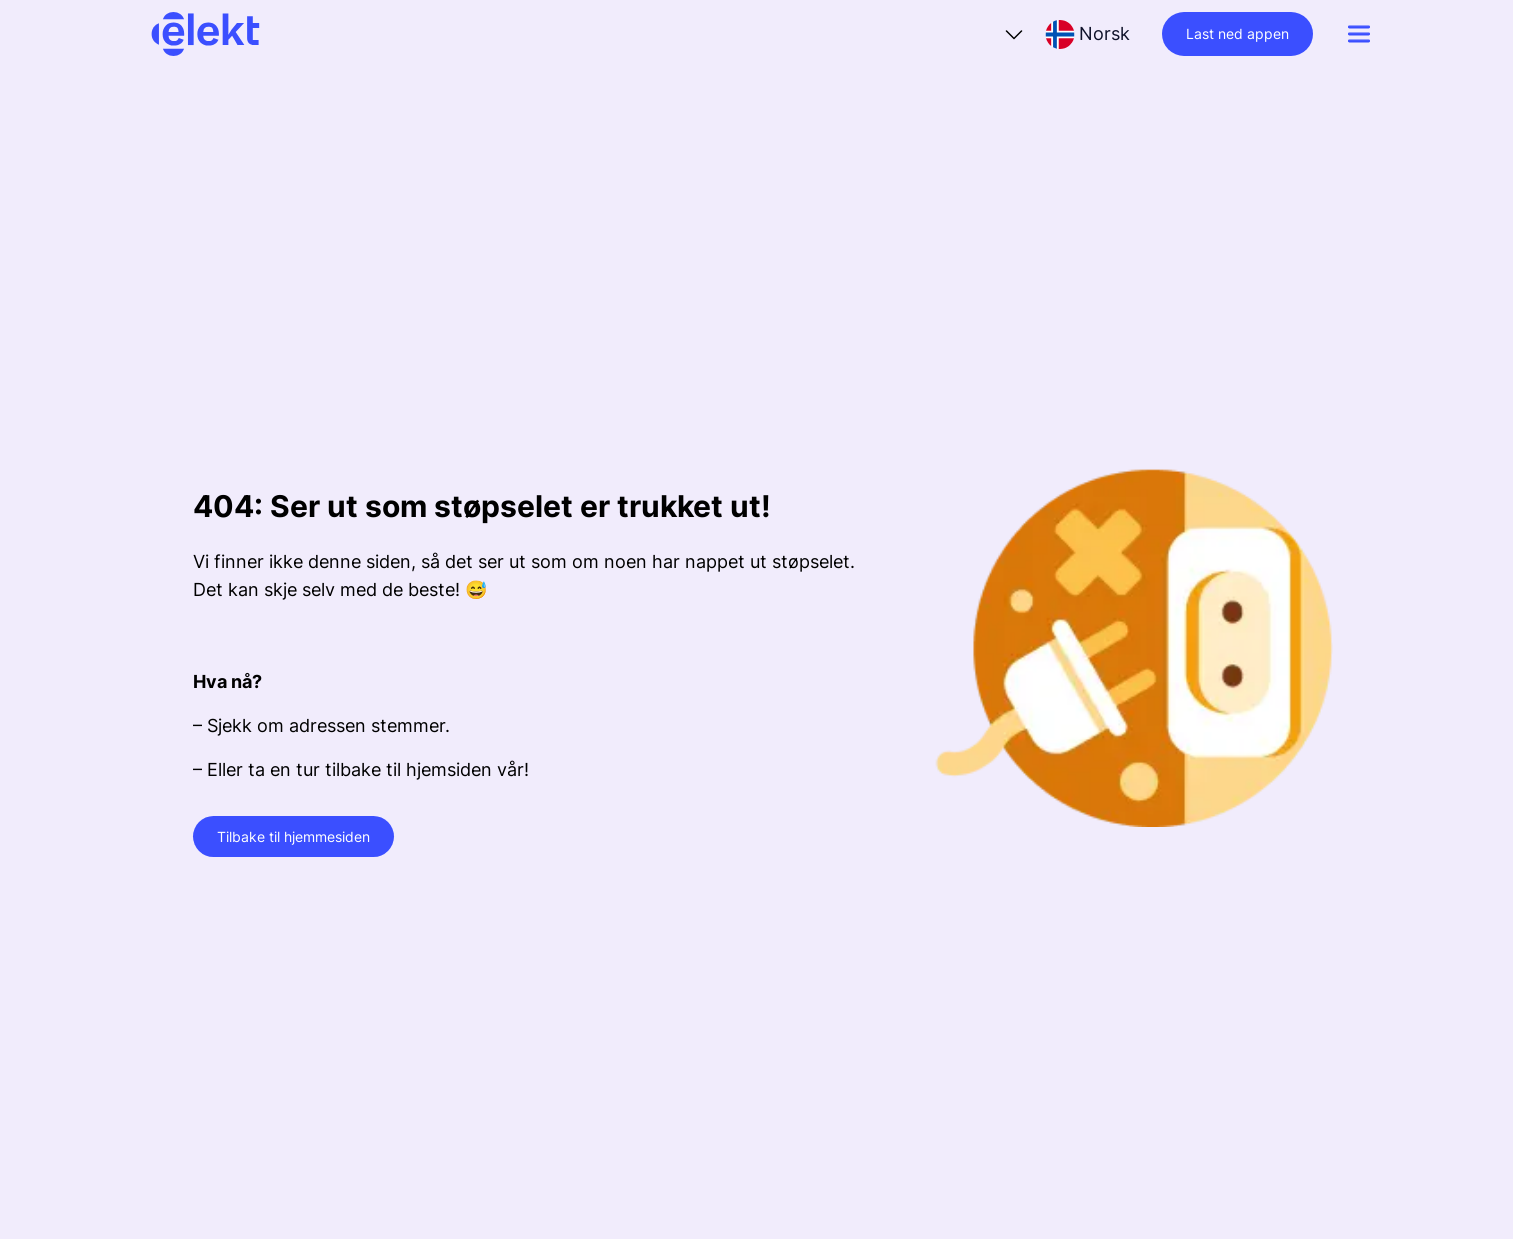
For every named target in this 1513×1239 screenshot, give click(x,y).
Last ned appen (1237, 33)
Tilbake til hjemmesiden (293, 836)
